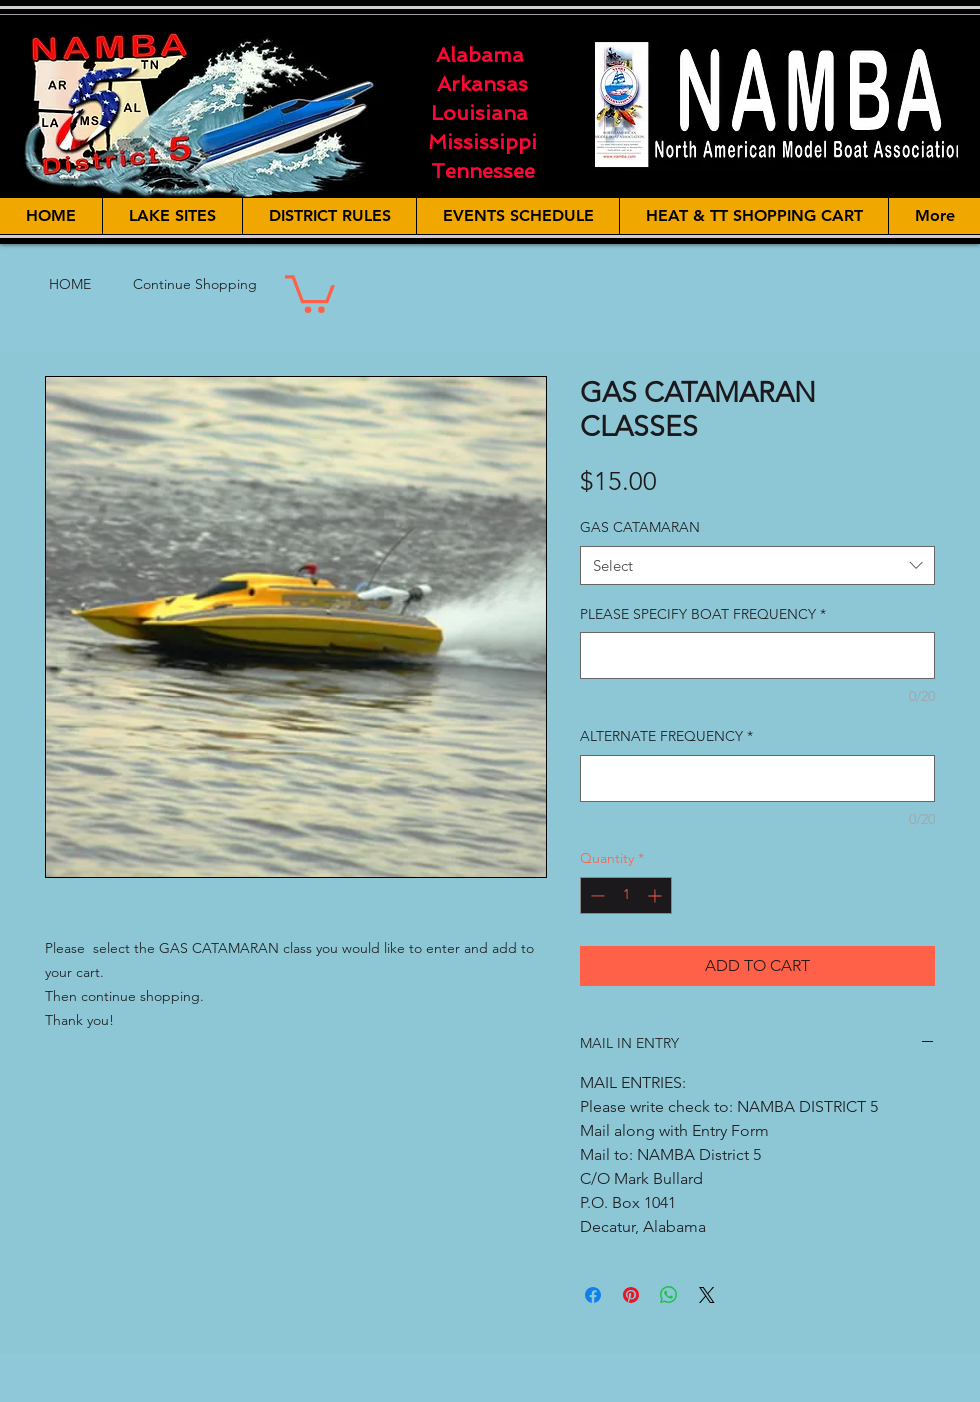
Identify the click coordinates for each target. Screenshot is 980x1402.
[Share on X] (707, 1295)
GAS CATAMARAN (640, 527)
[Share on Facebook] (593, 1295)
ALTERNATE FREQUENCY (666, 736)
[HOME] (70, 285)
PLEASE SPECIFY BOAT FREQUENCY (703, 614)
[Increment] (656, 895)
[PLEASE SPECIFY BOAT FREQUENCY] (757, 655)
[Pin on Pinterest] (631, 1295)
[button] (310, 292)
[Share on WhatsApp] (669, 1295)
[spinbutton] (626, 895)
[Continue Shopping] (195, 285)
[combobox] (757, 565)
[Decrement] (595, 895)
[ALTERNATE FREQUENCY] (757, 778)
